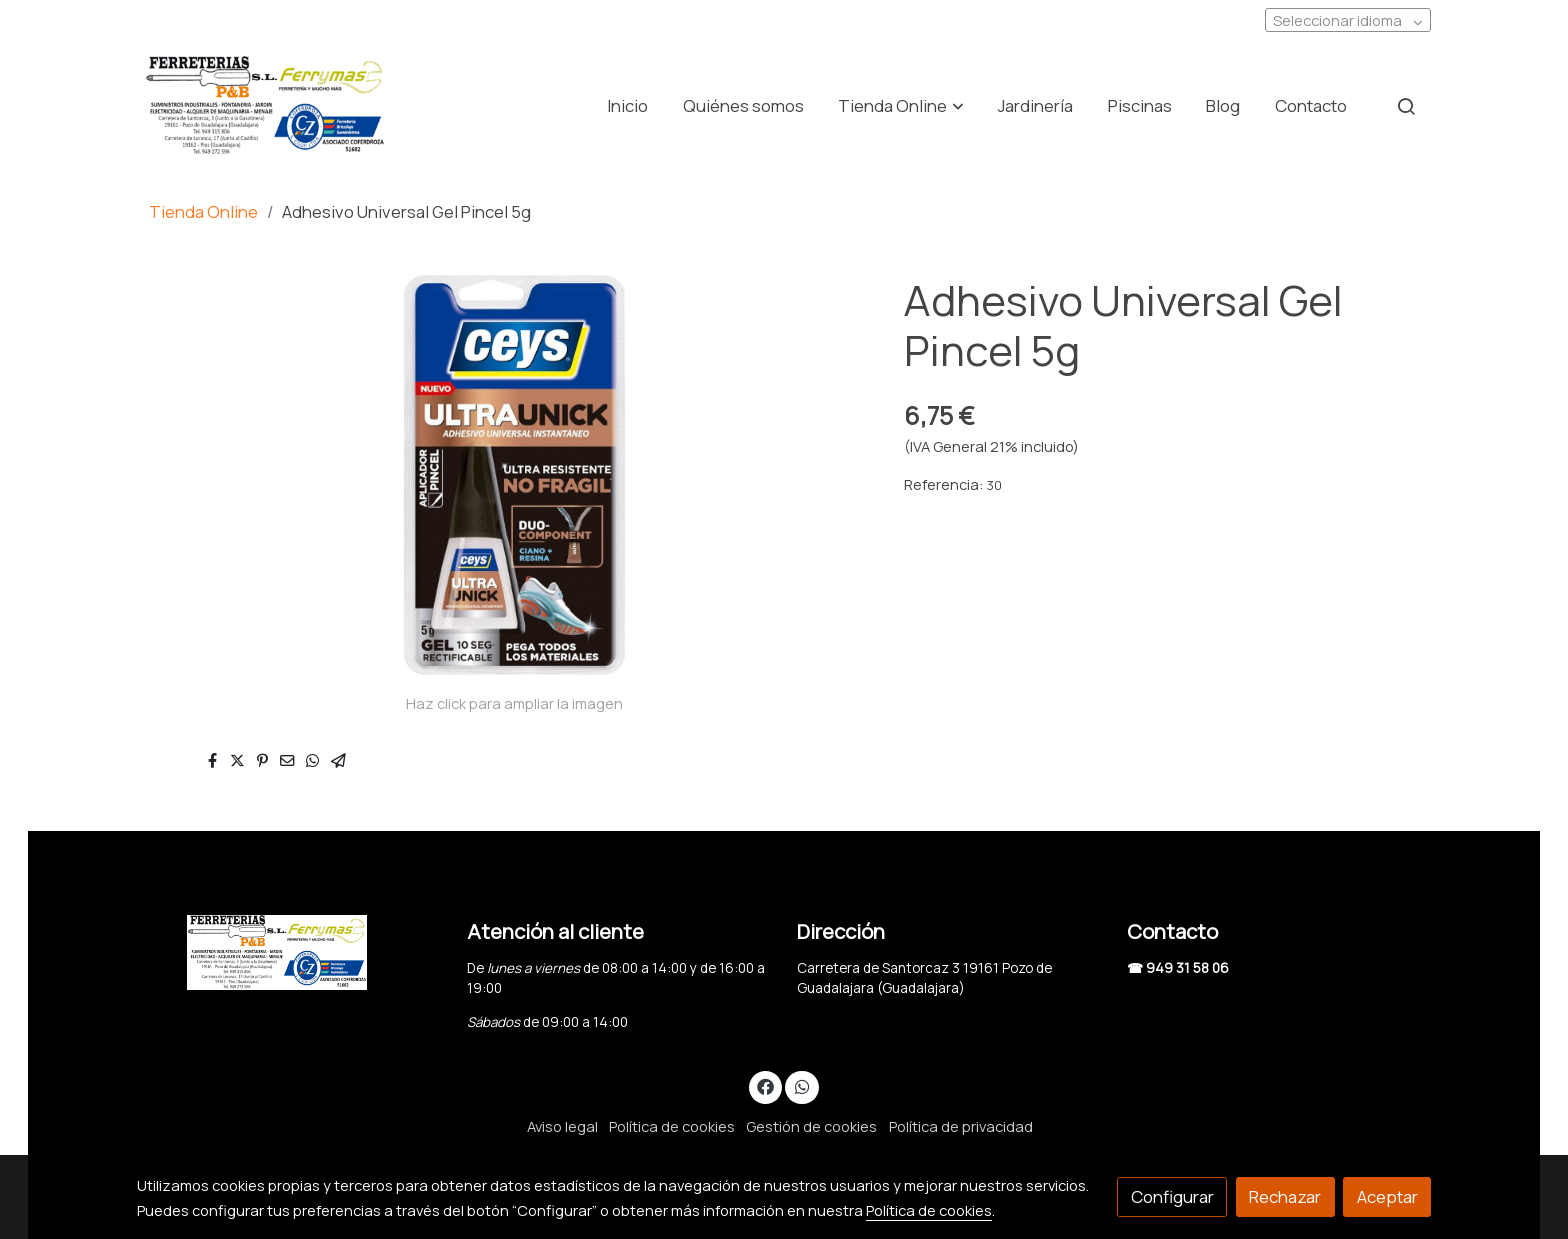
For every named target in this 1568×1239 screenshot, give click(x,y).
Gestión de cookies (811, 1126)
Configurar (1172, 1196)
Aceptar (1387, 1196)
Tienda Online (203, 211)
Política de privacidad (961, 1126)
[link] (265, 106)
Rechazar (1285, 1196)
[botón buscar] (1406, 106)
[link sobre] (289, 952)
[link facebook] (766, 1085)
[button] (901, 106)
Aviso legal (562, 1126)
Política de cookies (672, 1126)
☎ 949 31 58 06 (1178, 968)
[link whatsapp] (802, 1085)
